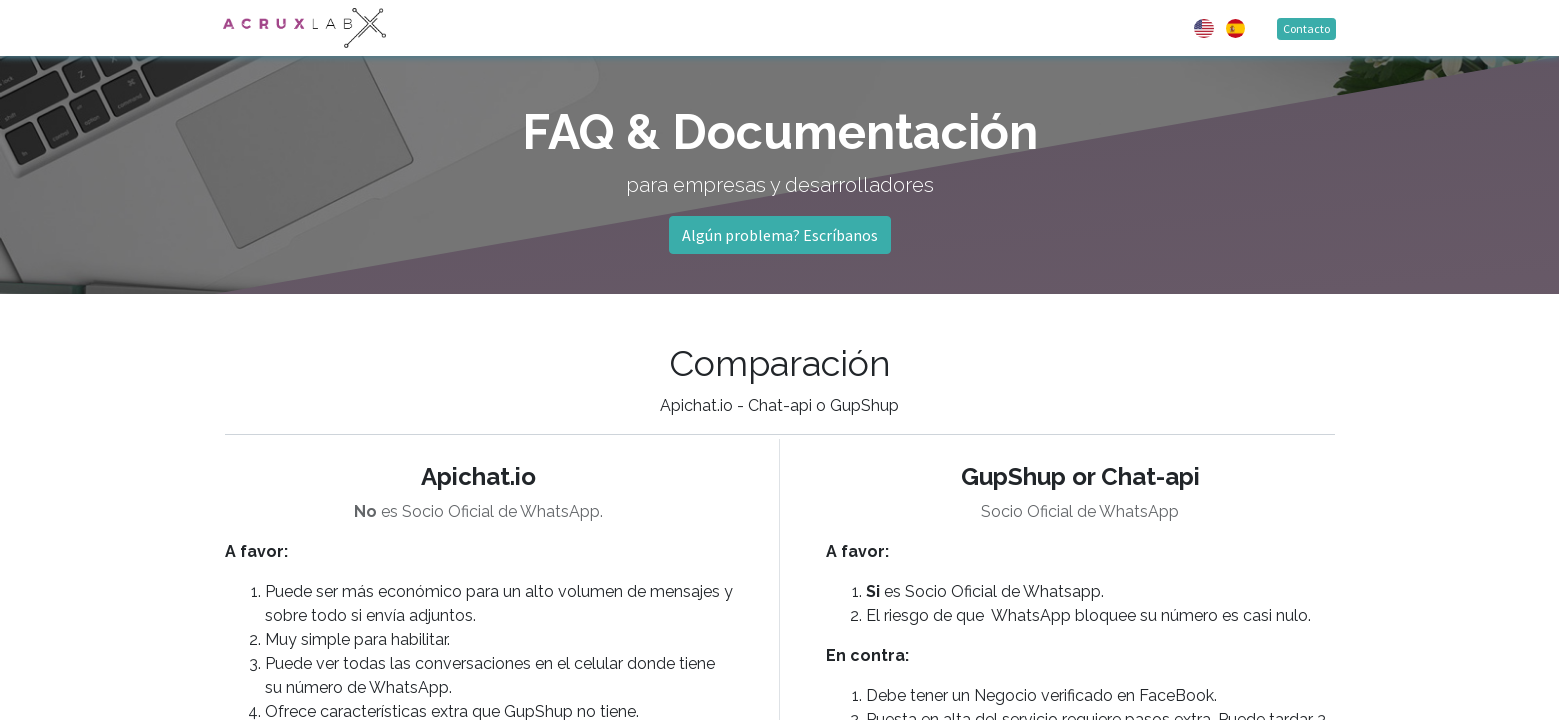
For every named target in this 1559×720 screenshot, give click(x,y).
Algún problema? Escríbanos (780, 235)
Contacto (1305, 28)
